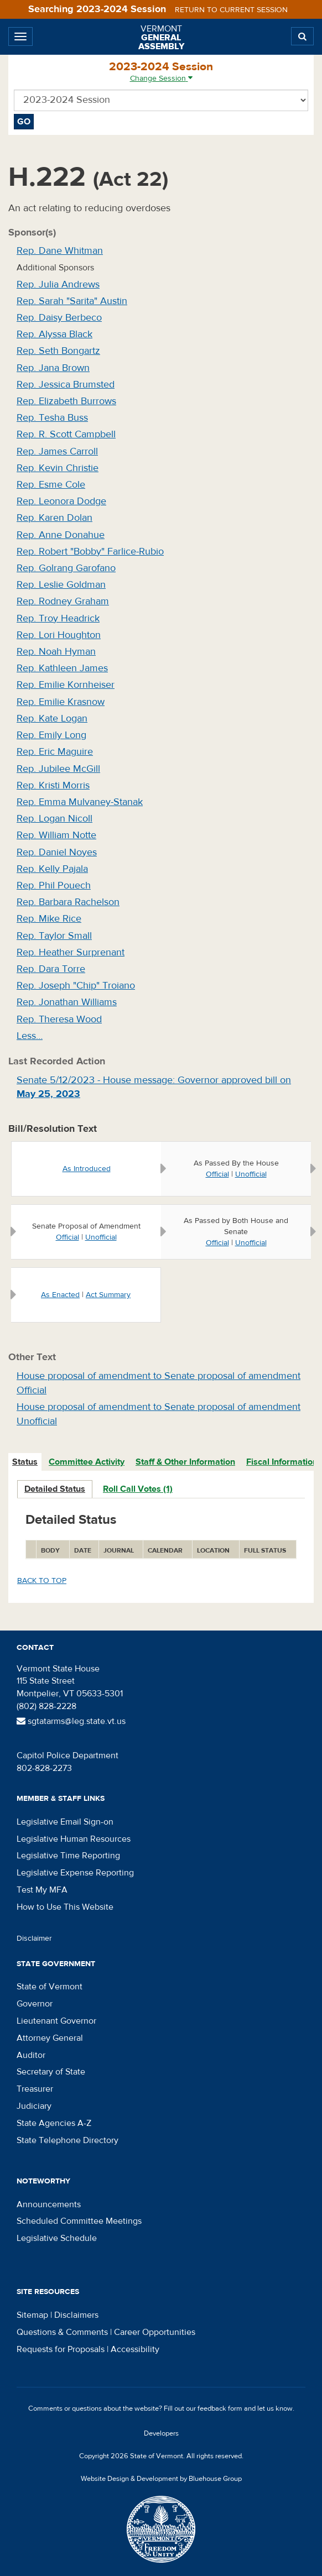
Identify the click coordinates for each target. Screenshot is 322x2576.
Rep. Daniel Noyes (57, 852)
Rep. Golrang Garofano (66, 568)
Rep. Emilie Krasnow (61, 702)
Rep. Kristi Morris (53, 785)
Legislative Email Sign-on (65, 1821)
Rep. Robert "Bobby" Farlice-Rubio (90, 551)
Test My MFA (42, 1889)
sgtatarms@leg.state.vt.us (71, 1721)
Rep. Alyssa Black (54, 334)
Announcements (49, 2204)
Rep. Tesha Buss (52, 417)
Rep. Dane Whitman (60, 250)
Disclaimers (76, 2315)
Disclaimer (34, 1938)
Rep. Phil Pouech (54, 885)
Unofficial (251, 1174)
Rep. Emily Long (51, 735)
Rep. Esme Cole (51, 484)
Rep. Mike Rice (49, 918)
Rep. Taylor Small (54, 935)
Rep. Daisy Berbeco (59, 317)
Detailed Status (54, 1489)
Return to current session (231, 10)
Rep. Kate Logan (52, 718)
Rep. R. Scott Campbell (66, 434)
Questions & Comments (62, 2332)
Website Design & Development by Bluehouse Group (161, 2478)
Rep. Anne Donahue (61, 535)
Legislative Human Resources (74, 1839)
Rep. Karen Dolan (54, 517)
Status (25, 1461)
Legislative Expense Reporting (75, 1872)
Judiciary (34, 2106)
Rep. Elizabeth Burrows (66, 401)
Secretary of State (51, 2071)
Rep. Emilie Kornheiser (66, 684)
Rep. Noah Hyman (56, 651)
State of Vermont (49, 1986)
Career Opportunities (154, 2332)
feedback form (220, 2408)
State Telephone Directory (67, 2140)
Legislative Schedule (57, 2238)
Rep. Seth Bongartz (58, 350)
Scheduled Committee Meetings (79, 2221)
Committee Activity (86, 1461)
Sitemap (32, 2315)
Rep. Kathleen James (62, 668)
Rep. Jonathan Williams (67, 1002)
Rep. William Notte (56, 835)
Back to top (41, 1581)
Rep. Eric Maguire (55, 751)
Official (217, 1174)
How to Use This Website (65, 1907)
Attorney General (50, 2038)
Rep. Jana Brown (53, 368)
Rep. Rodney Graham (63, 601)
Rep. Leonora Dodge (61, 501)
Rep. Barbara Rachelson (68, 902)
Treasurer (35, 2088)
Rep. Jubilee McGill (58, 768)
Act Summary (108, 1295)
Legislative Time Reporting (68, 1855)
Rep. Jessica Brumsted (66, 384)
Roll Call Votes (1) (138, 1489)
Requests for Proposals (61, 2349)
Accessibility (135, 2349)
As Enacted (60, 1295)
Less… (30, 1036)
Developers (161, 2433)
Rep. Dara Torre (51, 969)
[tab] (25, 1462)
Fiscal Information (282, 1461)
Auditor (31, 2055)
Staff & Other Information (185, 1461)
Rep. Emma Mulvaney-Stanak (80, 802)
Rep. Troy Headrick (58, 618)
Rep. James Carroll (57, 451)
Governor (35, 2003)
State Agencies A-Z (54, 2123)
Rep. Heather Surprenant (70, 952)
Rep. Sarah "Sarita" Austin (72, 301)
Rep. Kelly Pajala (52, 869)
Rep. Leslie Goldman (61, 584)
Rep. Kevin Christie (57, 468)
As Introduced (87, 1169)
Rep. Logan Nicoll (54, 818)
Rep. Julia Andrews (58, 284)
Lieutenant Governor (56, 2020)
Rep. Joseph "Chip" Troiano (76, 985)
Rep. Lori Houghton (59, 635)
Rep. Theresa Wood (59, 1019)
